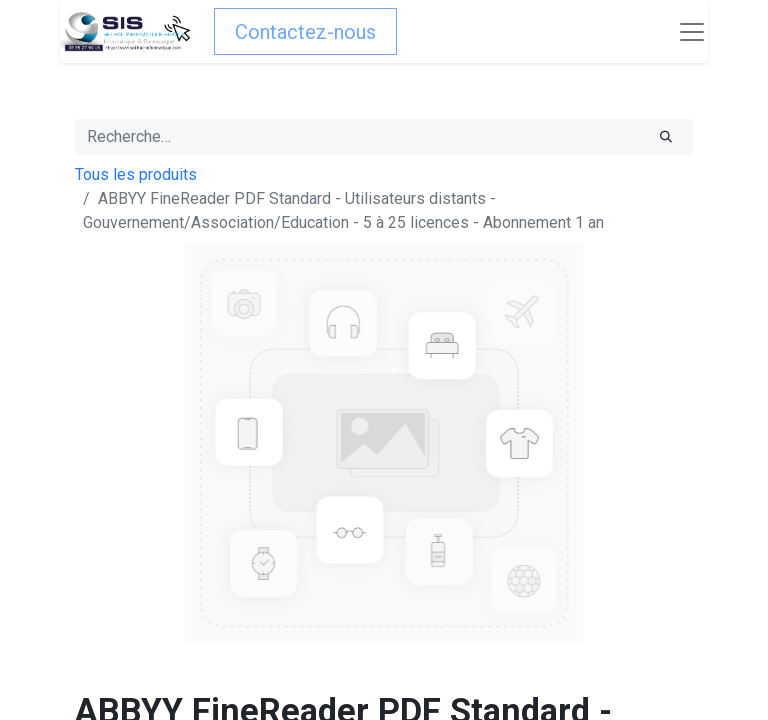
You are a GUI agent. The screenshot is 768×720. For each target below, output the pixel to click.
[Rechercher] (666, 137)
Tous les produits (136, 174)
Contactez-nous (305, 32)
